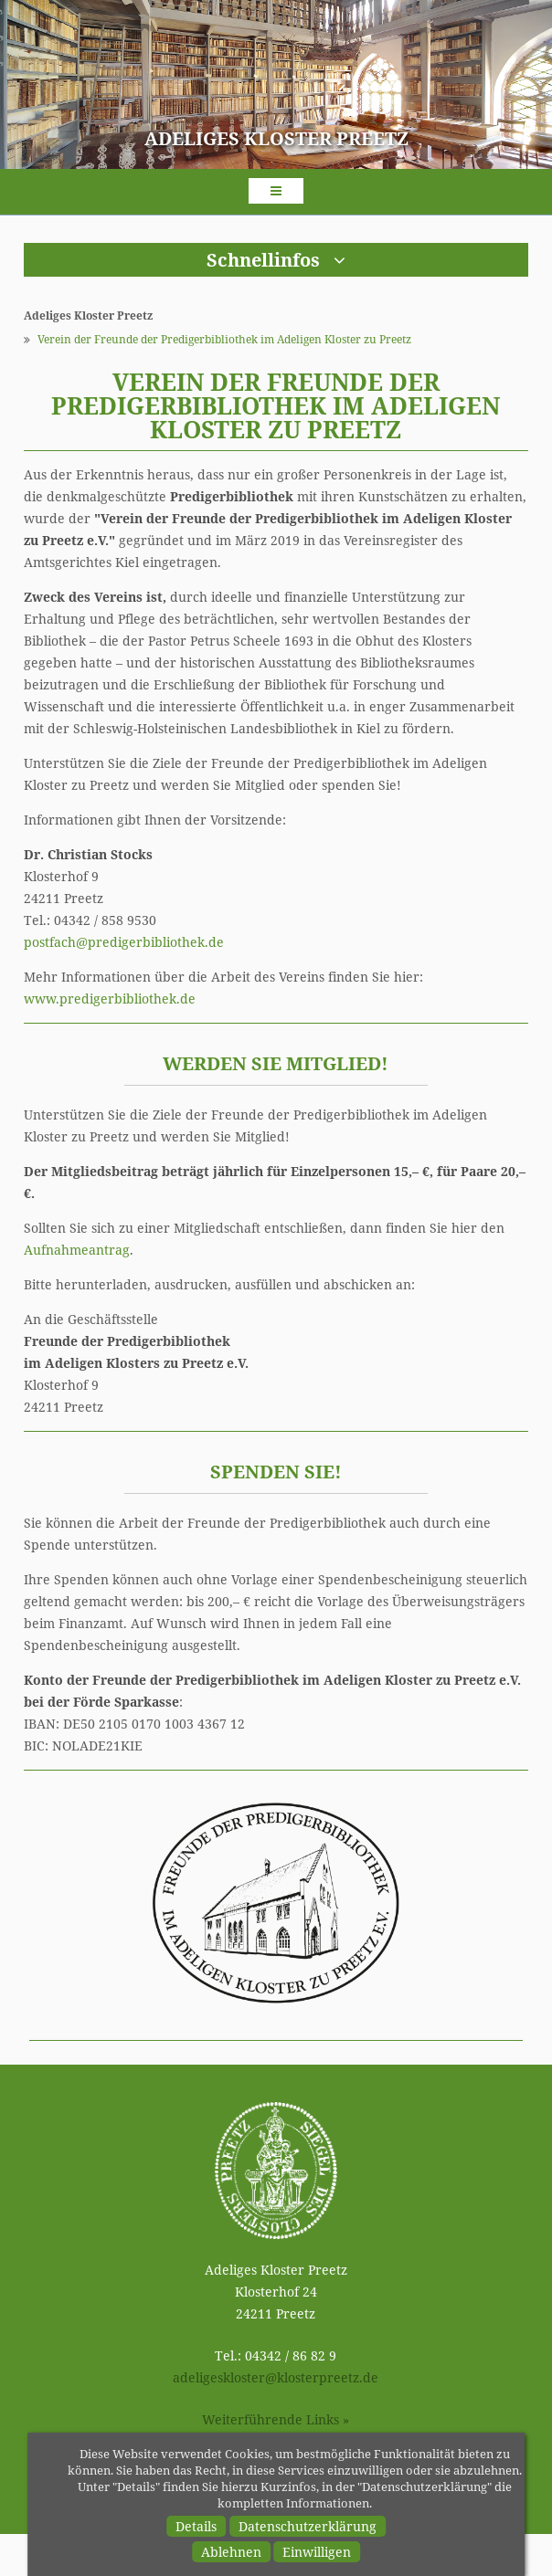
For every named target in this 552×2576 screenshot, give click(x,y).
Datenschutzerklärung (308, 2526)
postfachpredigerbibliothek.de (124, 942)
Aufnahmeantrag (77, 1249)
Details (196, 2526)
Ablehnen (231, 2551)
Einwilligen (316, 2551)
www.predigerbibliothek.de (110, 998)
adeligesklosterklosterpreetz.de (275, 2377)
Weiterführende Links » (275, 2419)
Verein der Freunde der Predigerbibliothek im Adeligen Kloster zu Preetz (224, 339)
